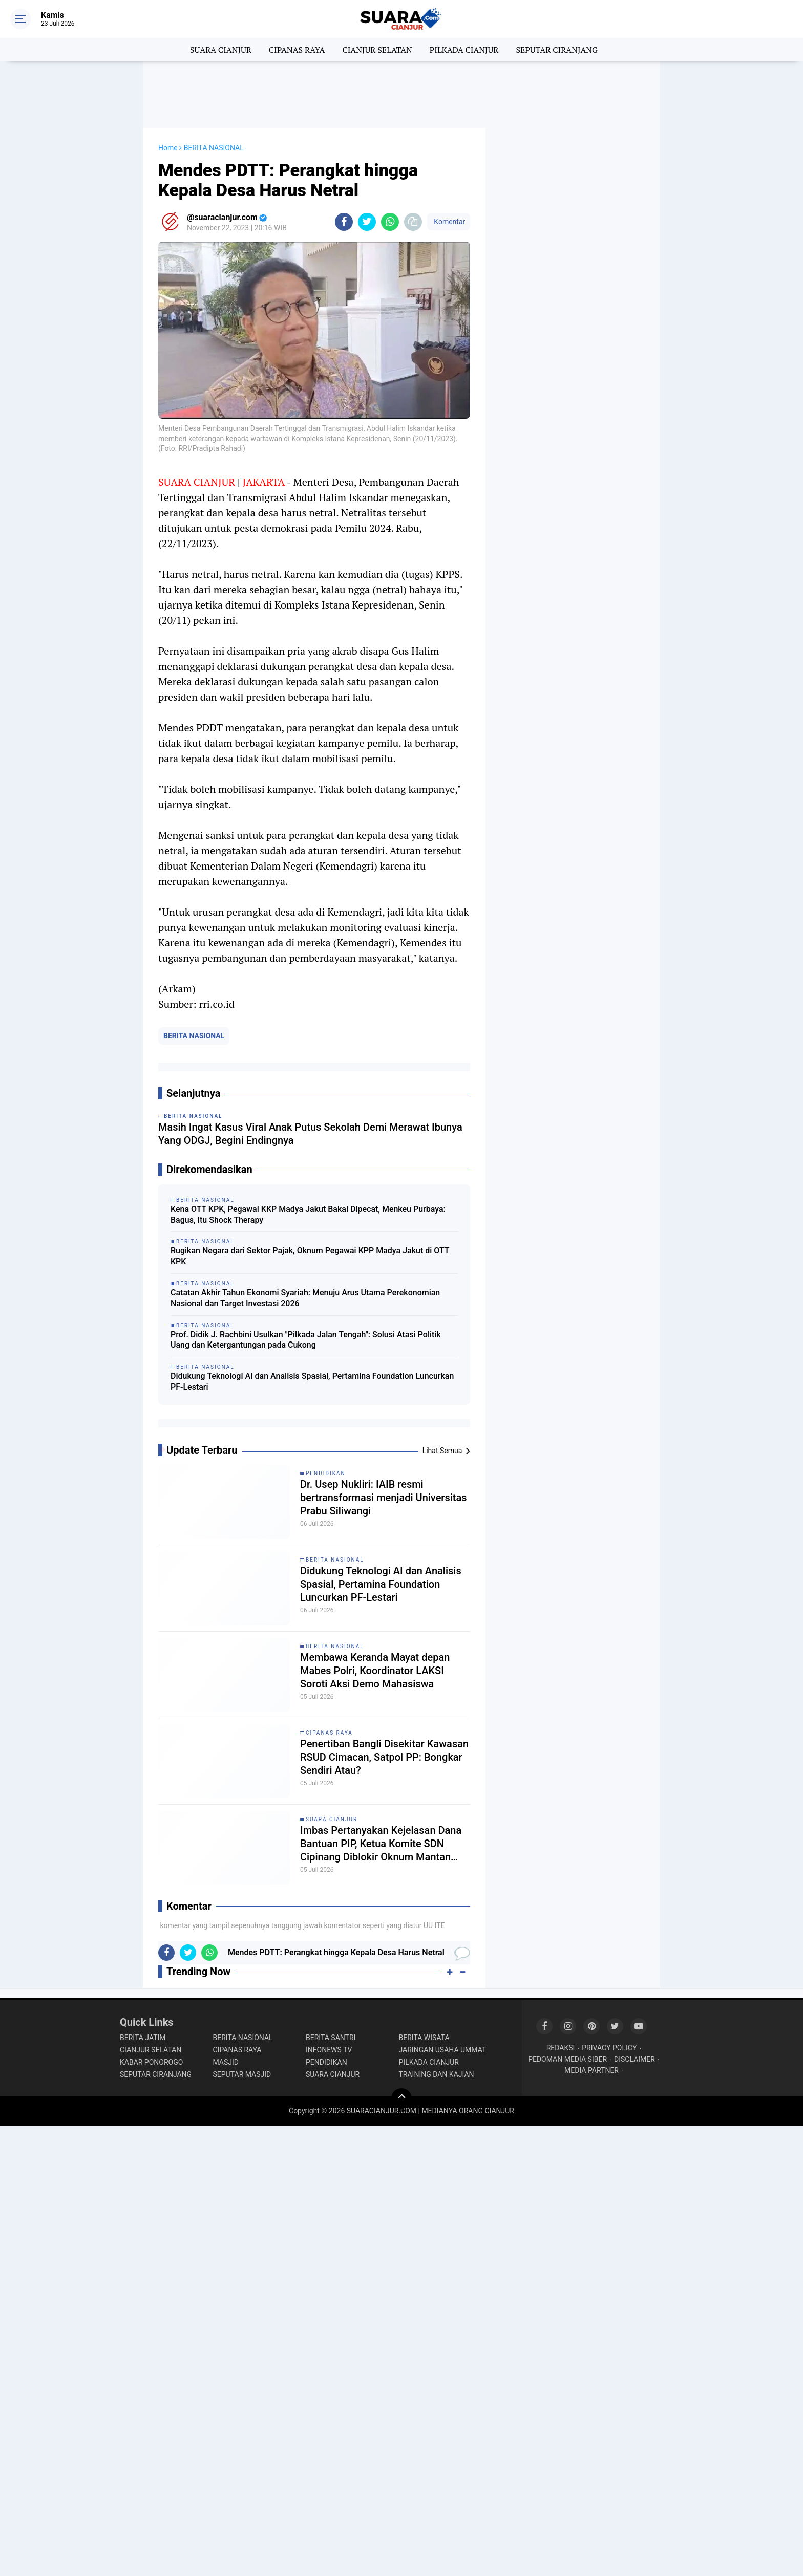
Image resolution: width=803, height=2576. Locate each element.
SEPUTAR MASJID (242, 2074)
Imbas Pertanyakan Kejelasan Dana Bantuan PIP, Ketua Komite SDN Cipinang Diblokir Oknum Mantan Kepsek (380, 1844)
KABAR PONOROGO (151, 2062)
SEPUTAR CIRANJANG (557, 49)
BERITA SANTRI (330, 2037)
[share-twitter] (367, 222)
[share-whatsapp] (390, 222)
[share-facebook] (344, 222)
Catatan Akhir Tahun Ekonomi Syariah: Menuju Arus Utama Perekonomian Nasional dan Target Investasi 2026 (305, 1298)
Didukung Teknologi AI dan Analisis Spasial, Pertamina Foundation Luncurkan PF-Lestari (312, 1381)
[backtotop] (401, 2098)
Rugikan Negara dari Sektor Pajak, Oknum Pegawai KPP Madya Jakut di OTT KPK (310, 1256)
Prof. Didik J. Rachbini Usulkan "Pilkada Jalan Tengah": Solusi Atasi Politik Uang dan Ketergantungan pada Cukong (306, 1340)
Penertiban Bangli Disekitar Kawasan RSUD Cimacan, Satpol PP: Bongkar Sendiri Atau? (384, 1757)
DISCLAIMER (634, 2059)
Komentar (448, 222)
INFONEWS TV (329, 2050)
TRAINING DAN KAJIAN (436, 2074)
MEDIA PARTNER (591, 2070)
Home (168, 148)
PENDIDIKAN (326, 1473)
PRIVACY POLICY (609, 2048)
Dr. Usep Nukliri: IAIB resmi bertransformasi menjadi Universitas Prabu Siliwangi (383, 1497)
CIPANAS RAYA (297, 49)
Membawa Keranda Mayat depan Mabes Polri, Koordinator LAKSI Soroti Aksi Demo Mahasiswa (375, 1670)
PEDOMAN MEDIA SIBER (567, 2059)
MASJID (226, 2062)
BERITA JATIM (143, 2037)
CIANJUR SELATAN (377, 49)
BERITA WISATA (424, 2037)
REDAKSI (560, 2048)
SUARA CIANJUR (220, 49)
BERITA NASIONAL (193, 1036)
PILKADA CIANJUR (464, 49)
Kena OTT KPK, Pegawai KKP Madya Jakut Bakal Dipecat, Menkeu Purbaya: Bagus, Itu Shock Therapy (308, 1214)
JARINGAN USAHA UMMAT (443, 2050)
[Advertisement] (401, 95)
